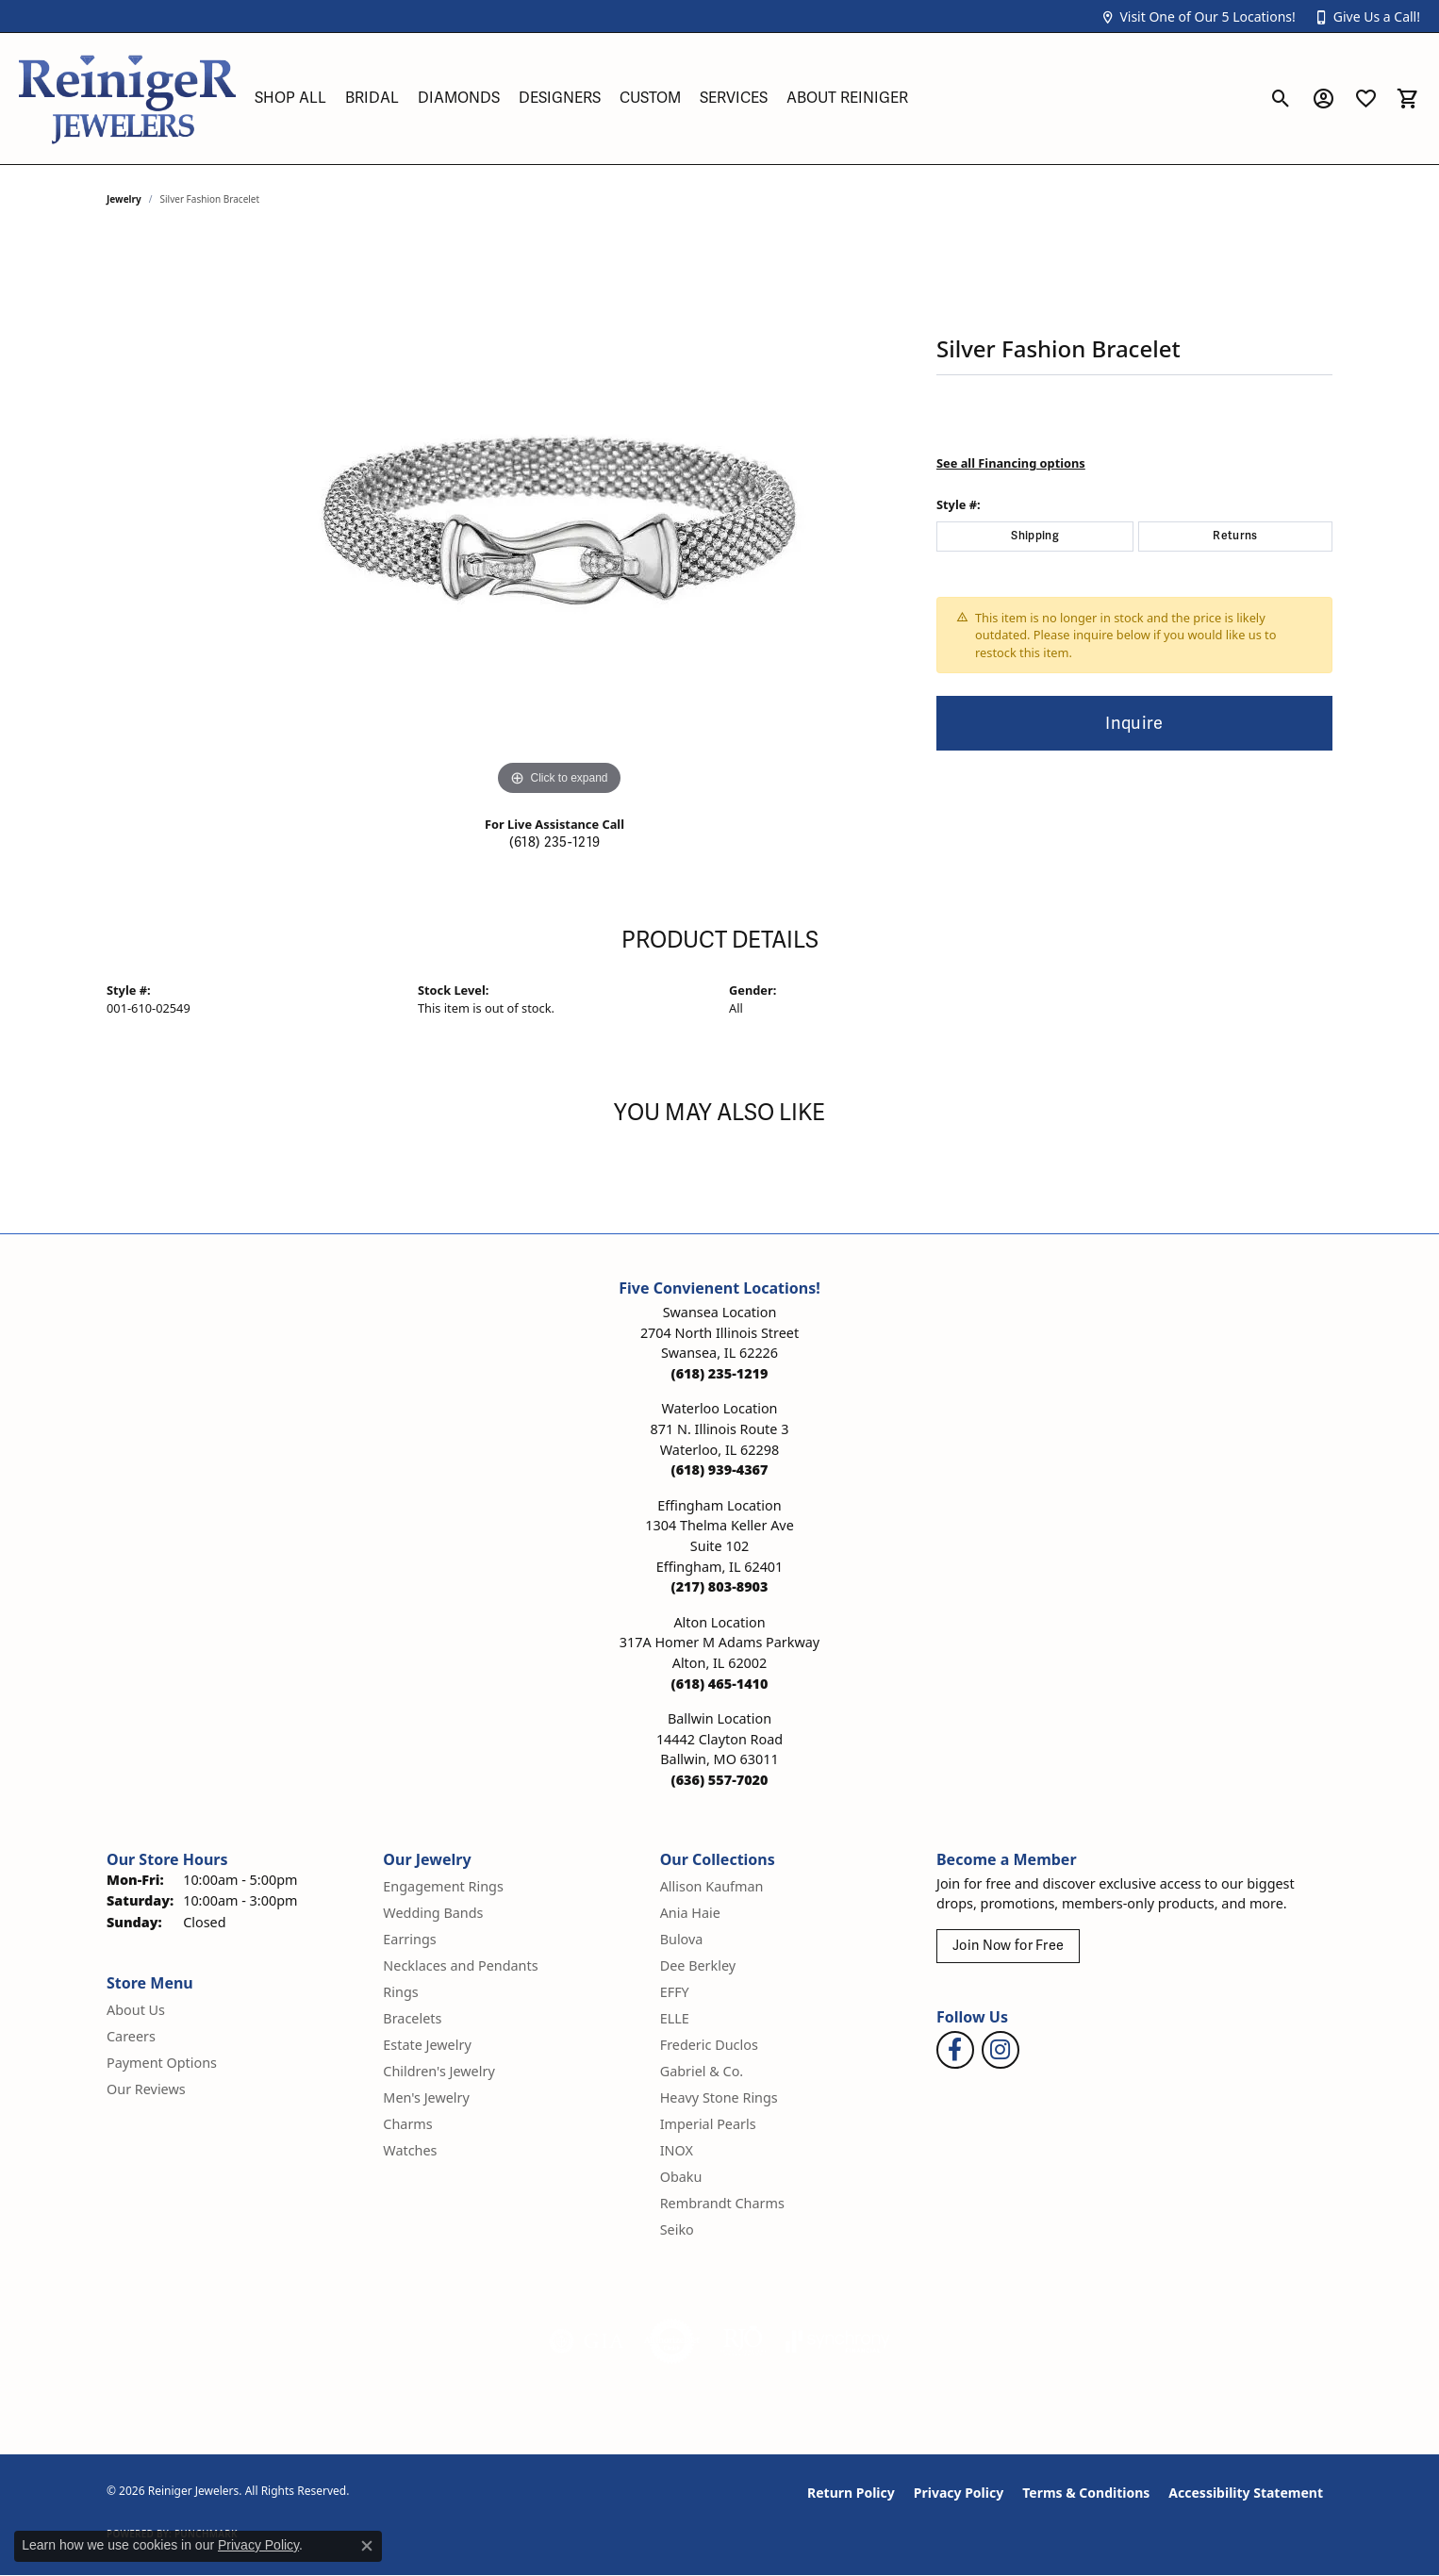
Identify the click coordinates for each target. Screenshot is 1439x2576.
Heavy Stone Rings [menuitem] (719, 2097)
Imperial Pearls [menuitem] (708, 2124)
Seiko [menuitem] (677, 2229)
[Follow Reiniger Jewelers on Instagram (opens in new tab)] (1000, 2050)
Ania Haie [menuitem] (690, 1913)
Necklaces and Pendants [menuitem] (460, 1965)
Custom (650, 98)
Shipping (1035, 536)
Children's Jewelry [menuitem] (438, 2071)
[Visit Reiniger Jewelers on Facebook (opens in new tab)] (955, 2050)
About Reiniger (847, 98)
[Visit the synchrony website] (838, 2341)
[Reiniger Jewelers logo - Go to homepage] (127, 98)
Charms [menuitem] (407, 2124)
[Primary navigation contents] (752, 98)
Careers (131, 2036)
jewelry (124, 199)
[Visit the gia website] (586, 2341)
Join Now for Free (1008, 1946)
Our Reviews (146, 2089)
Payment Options (162, 2063)
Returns (1235, 536)
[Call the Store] (720, 1373)
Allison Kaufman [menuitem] (712, 1886)
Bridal (372, 98)
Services (734, 98)
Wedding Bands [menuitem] (433, 1913)
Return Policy (851, 2493)
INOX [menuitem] (676, 2150)
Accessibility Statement (1245, 2493)
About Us (136, 2010)
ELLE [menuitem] (674, 2018)
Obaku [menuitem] (681, 2177)
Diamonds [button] (459, 98)
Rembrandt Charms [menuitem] (722, 2203)
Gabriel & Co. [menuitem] (702, 2071)
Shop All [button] (290, 98)
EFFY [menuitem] (674, 1992)
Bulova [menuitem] (681, 1939)
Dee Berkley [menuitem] (698, 1965)
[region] (559, 518)
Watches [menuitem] (410, 2150)
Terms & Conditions (1086, 2493)
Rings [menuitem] (400, 1992)
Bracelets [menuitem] (412, 2018)
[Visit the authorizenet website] (672, 2341)
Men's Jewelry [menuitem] (426, 2097)
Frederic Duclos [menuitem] (709, 2045)
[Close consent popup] (366, 2545)
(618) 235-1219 (554, 842)
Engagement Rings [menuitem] (443, 1886)
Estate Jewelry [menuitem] (427, 2045)
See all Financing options (1010, 462)
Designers (560, 98)
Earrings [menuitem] (409, 1939)
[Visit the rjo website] (743, 2341)
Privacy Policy (958, 2493)
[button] (1197, 16)
